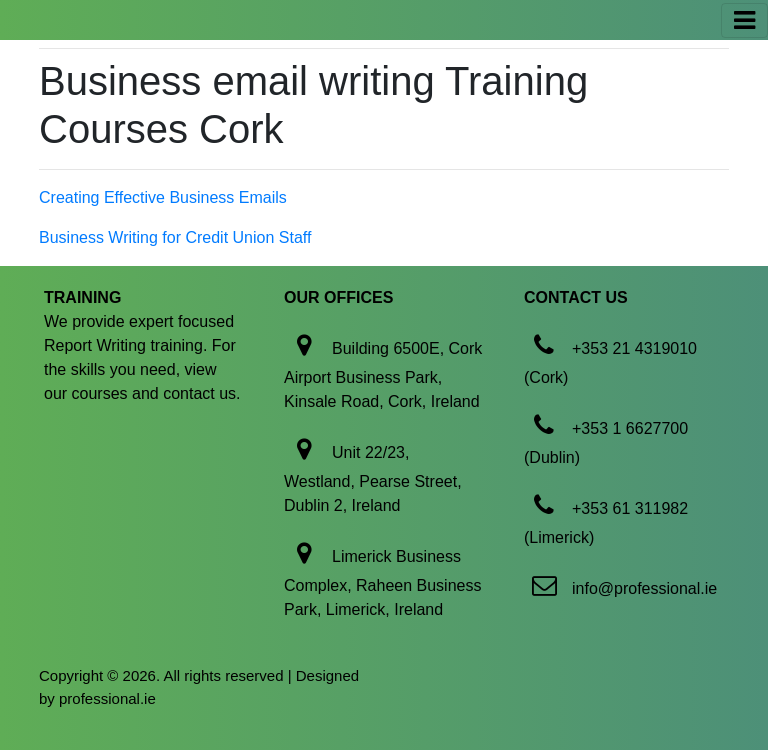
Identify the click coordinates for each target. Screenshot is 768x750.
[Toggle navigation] (744, 20)
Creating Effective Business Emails (163, 197)
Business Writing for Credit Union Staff (175, 237)
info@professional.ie (644, 588)
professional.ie (107, 698)
